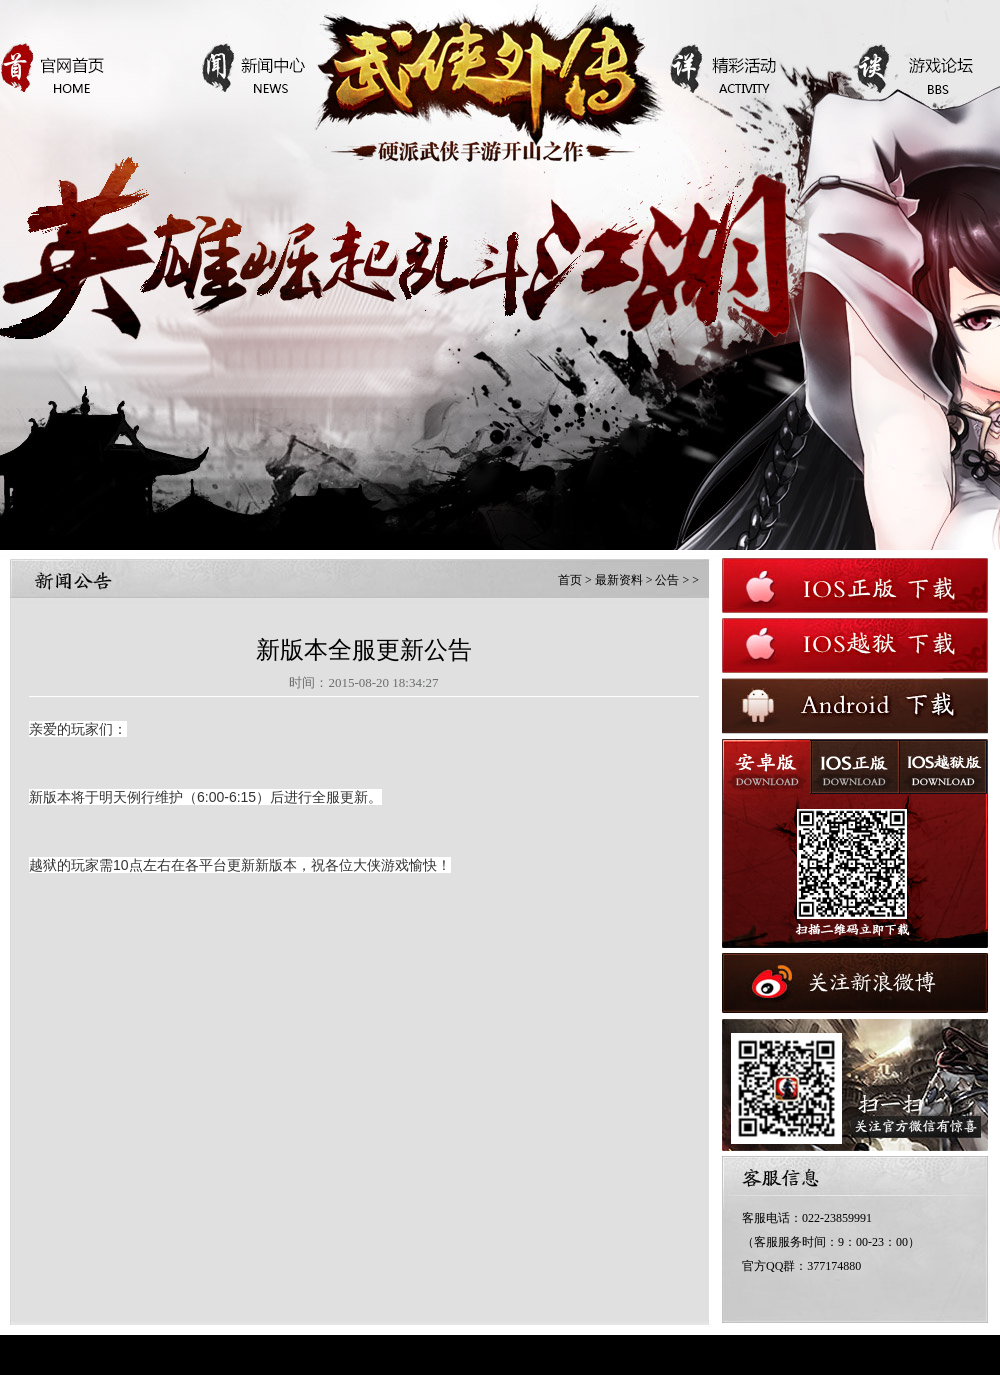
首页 (570, 580)
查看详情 (460, 403)
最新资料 (619, 580)
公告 (667, 580)
